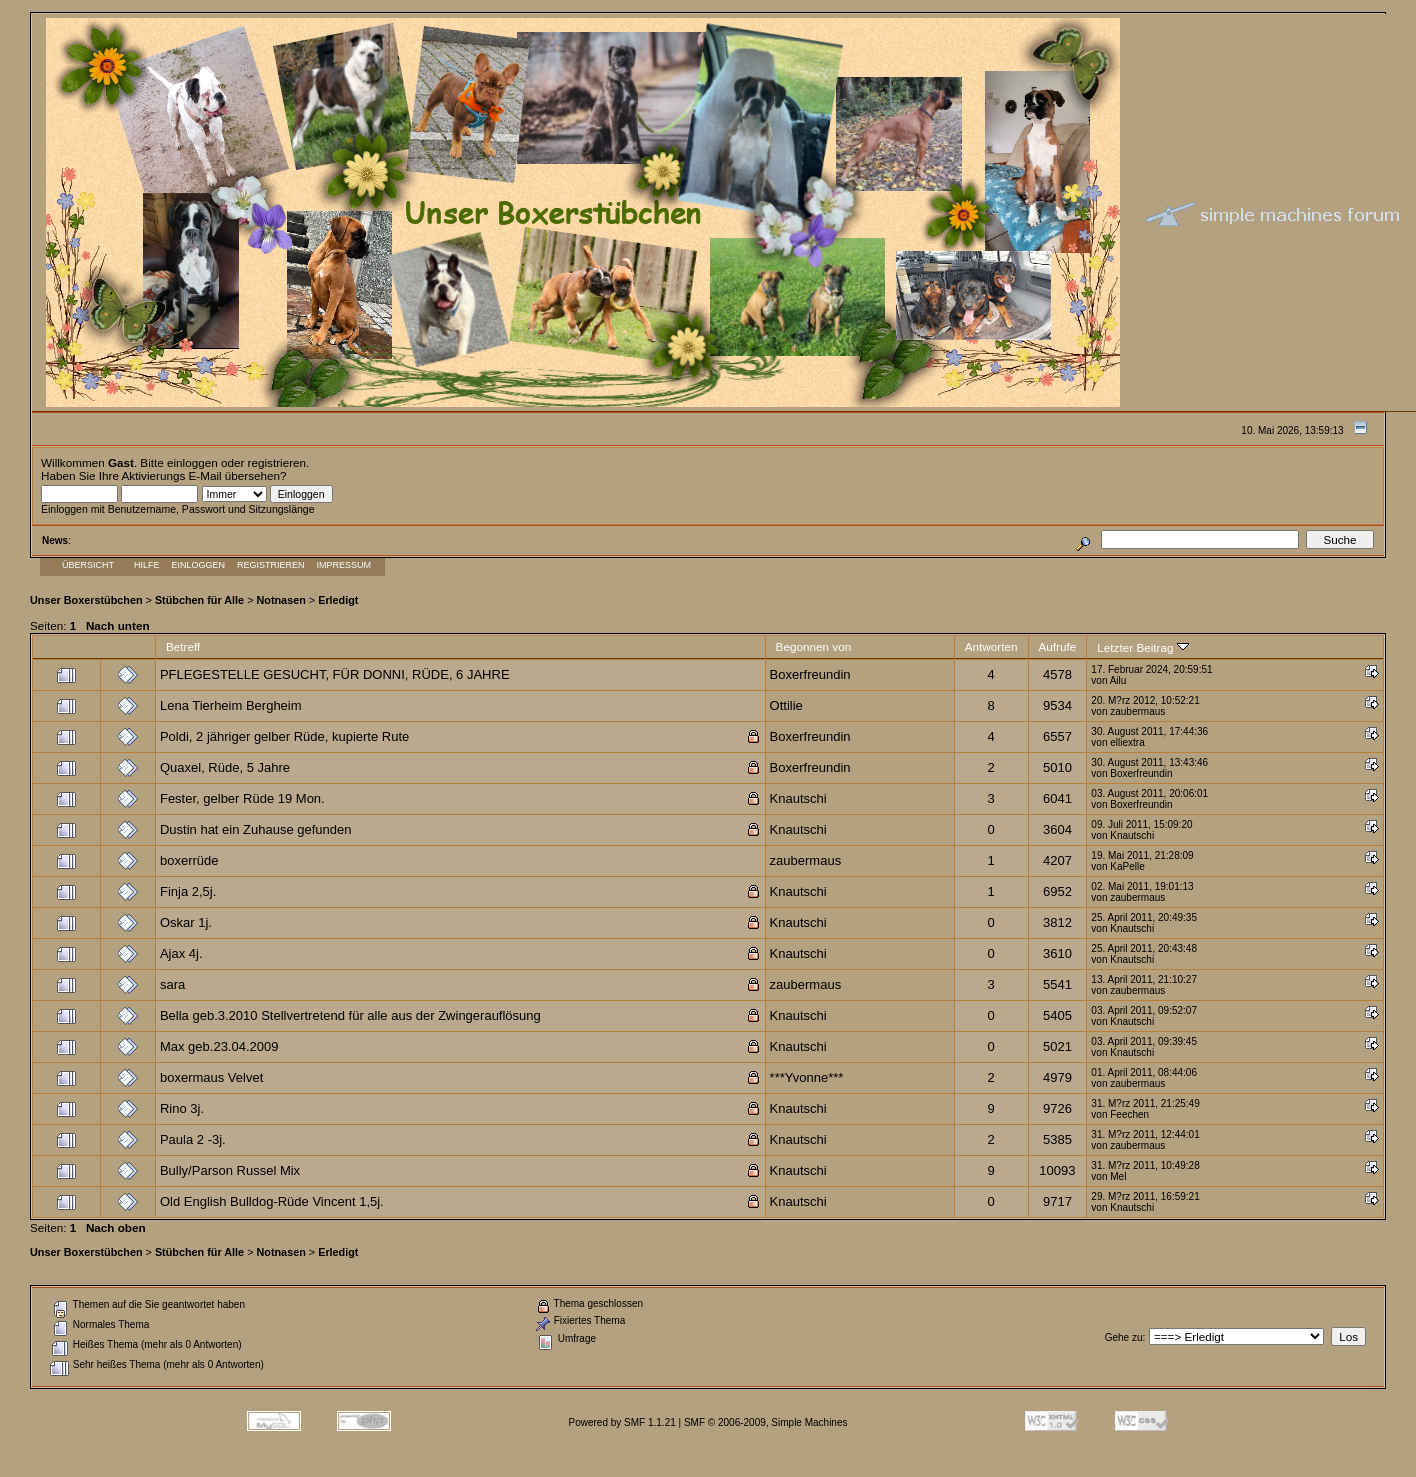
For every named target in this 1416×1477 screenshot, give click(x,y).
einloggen (192, 462)
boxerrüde (189, 860)
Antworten (991, 646)
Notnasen (280, 600)
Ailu (1118, 680)
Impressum (344, 565)
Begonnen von (814, 646)
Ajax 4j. (181, 953)
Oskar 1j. (186, 922)
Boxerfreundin (810, 674)
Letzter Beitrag (1142, 647)
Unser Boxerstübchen (86, 600)
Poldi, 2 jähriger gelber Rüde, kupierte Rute (284, 736)
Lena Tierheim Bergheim (231, 705)
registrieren (277, 462)
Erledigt (338, 600)
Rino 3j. (182, 1108)
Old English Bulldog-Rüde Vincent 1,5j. (272, 1201)
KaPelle (1127, 866)
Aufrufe (1058, 646)
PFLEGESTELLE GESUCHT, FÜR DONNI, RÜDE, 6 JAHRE (335, 674)
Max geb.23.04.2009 (219, 1046)
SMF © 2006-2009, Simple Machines (766, 1422)
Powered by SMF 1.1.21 (622, 1422)
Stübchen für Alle (199, 600)
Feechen (1129, 1114)
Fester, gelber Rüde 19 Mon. (242, 798)
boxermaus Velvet (211, 1077)
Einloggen (199, 565)
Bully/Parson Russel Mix (230, 1170)
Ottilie (786, 705)
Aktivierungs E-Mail (172, 475)
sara (172, 984)
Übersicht (88, 565)
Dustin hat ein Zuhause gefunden (256, 829)
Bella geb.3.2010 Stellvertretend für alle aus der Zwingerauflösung (350, 1015)
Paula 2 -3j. (193, 1139)
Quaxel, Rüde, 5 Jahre (225, 767)
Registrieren (271, 565)
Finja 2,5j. (188, 891)
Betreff (183, 646)
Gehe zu (1124, 1337)
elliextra (1127, 742)
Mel (1118, 1176)
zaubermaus (1137, 711)
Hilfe (147, 565)
